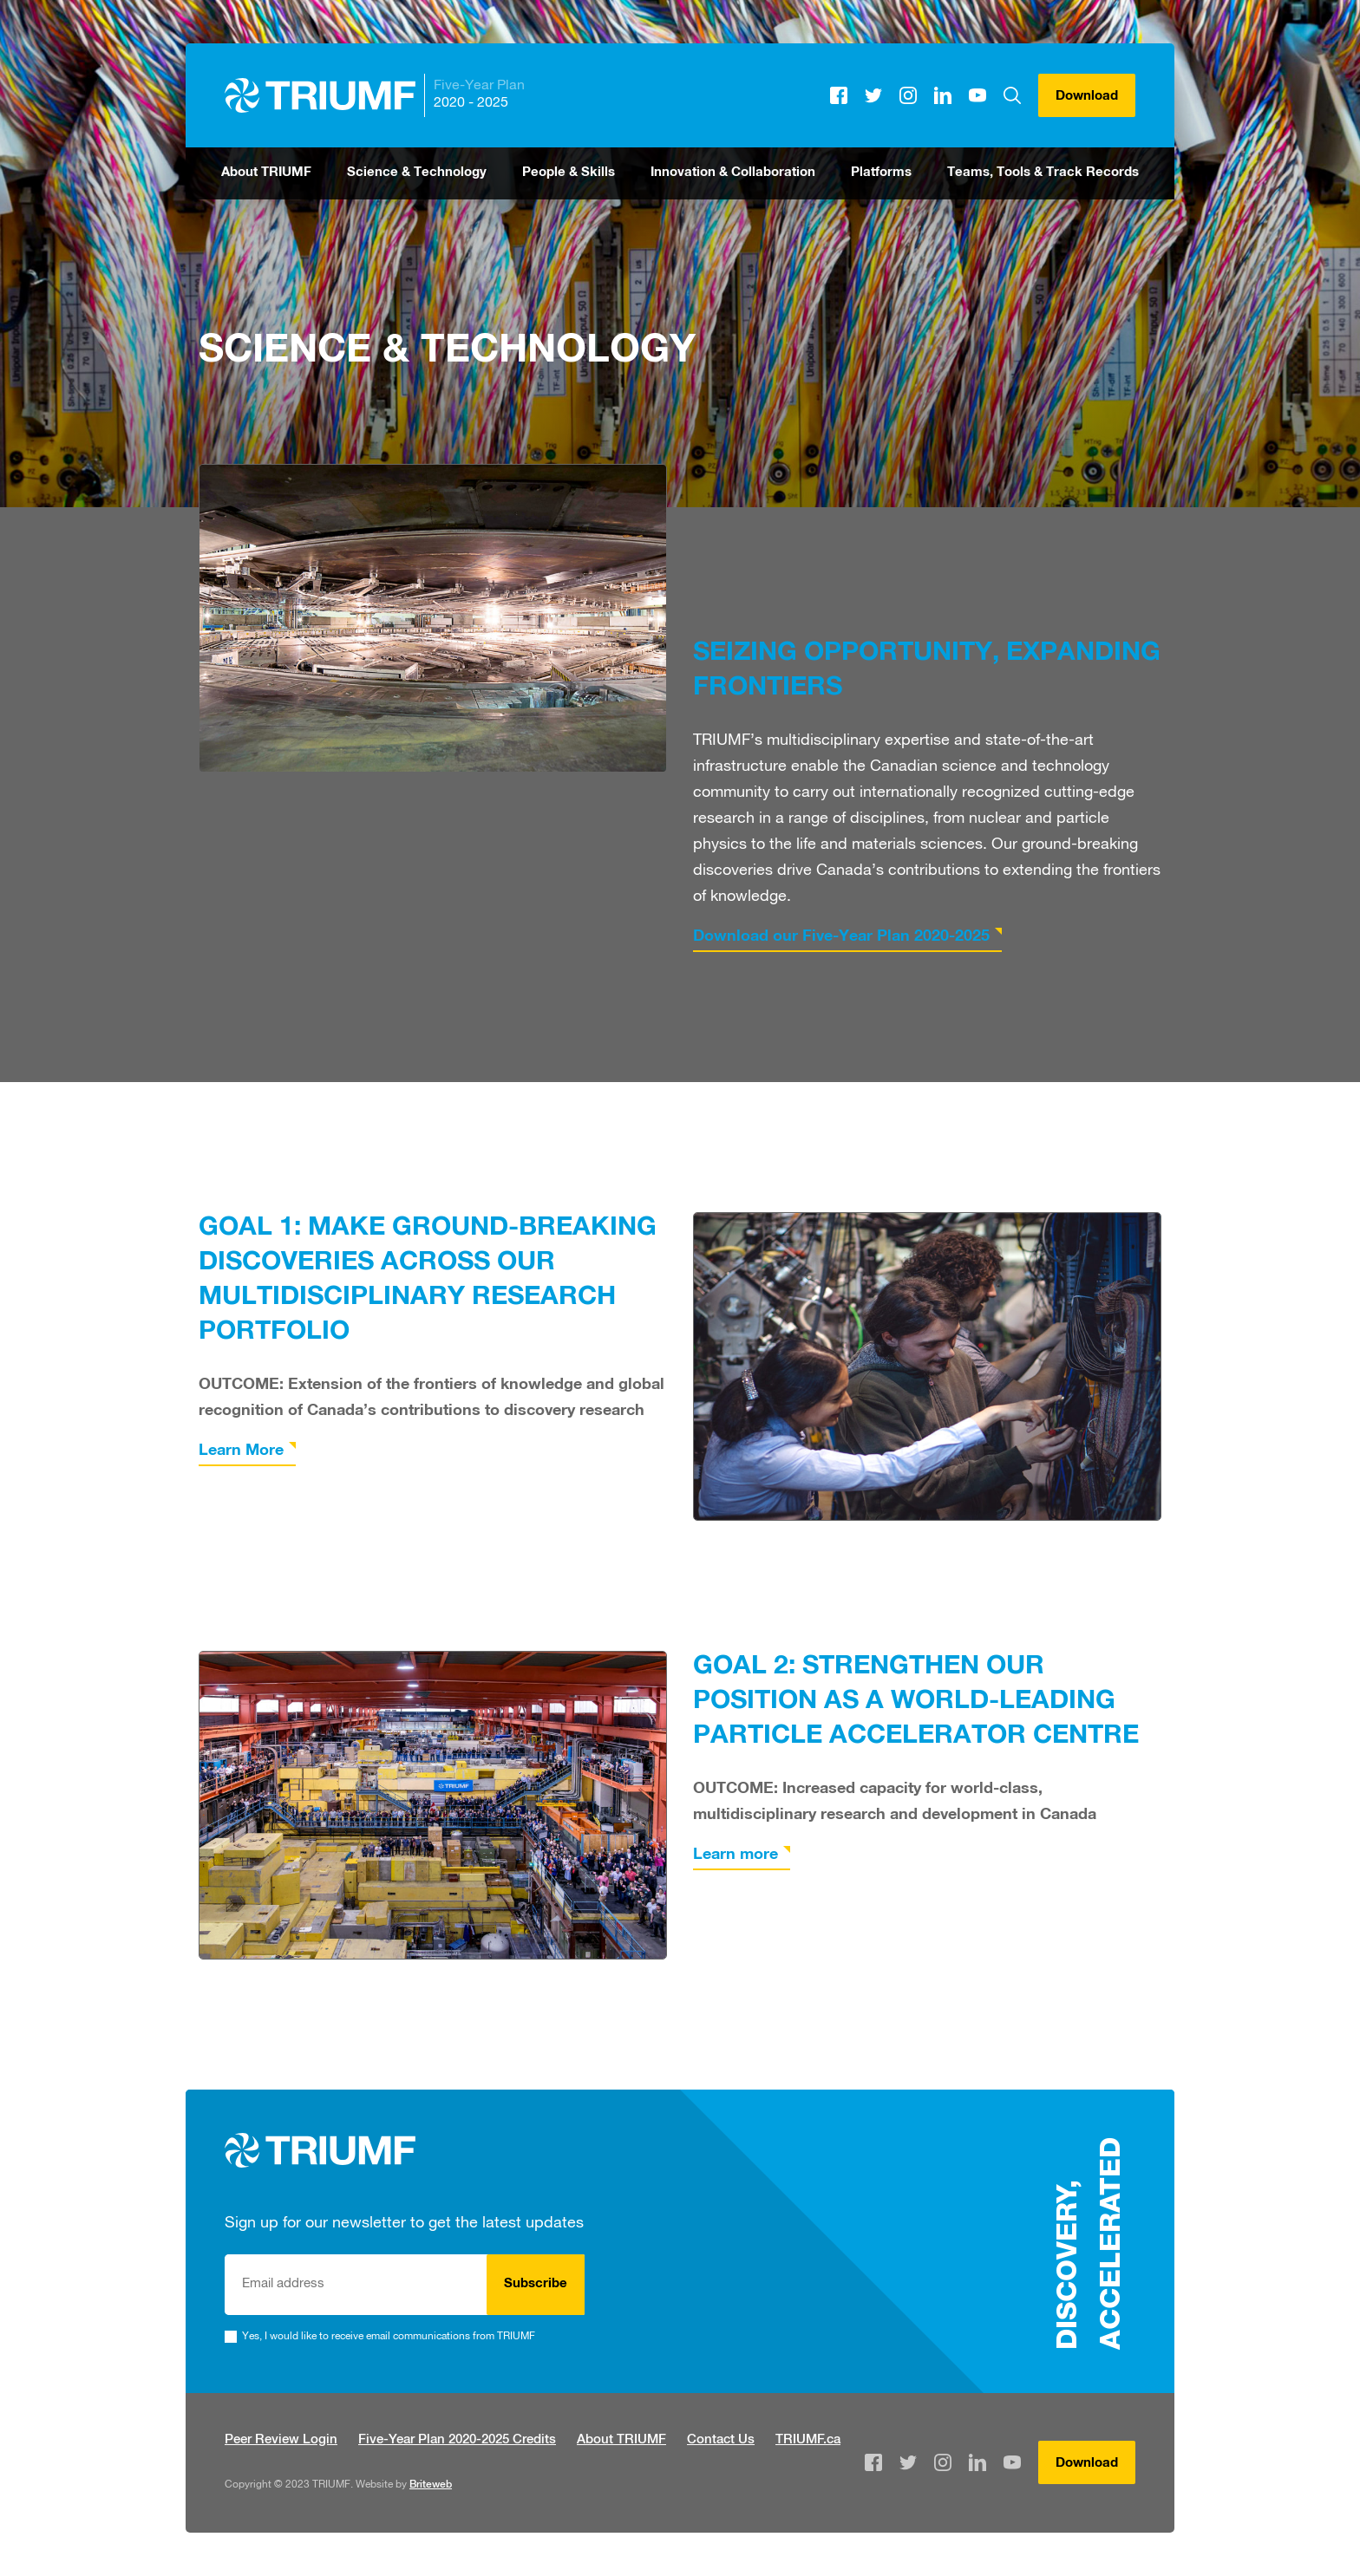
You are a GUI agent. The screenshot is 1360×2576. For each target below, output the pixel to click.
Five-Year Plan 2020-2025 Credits (457, 2440)
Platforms (881, 172)
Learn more (735, 1855)
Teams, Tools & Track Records (1043, 172)
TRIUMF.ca (807, 2440)
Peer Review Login (281, 2440)
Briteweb (430, 2485)
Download (1087, 96)
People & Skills (568, 172)
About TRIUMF (266, 172)
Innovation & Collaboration (733, 172)
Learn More (241, 1451)
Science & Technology (417, 172)
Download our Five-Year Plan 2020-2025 (841, 937)
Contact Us (721, 2440)
